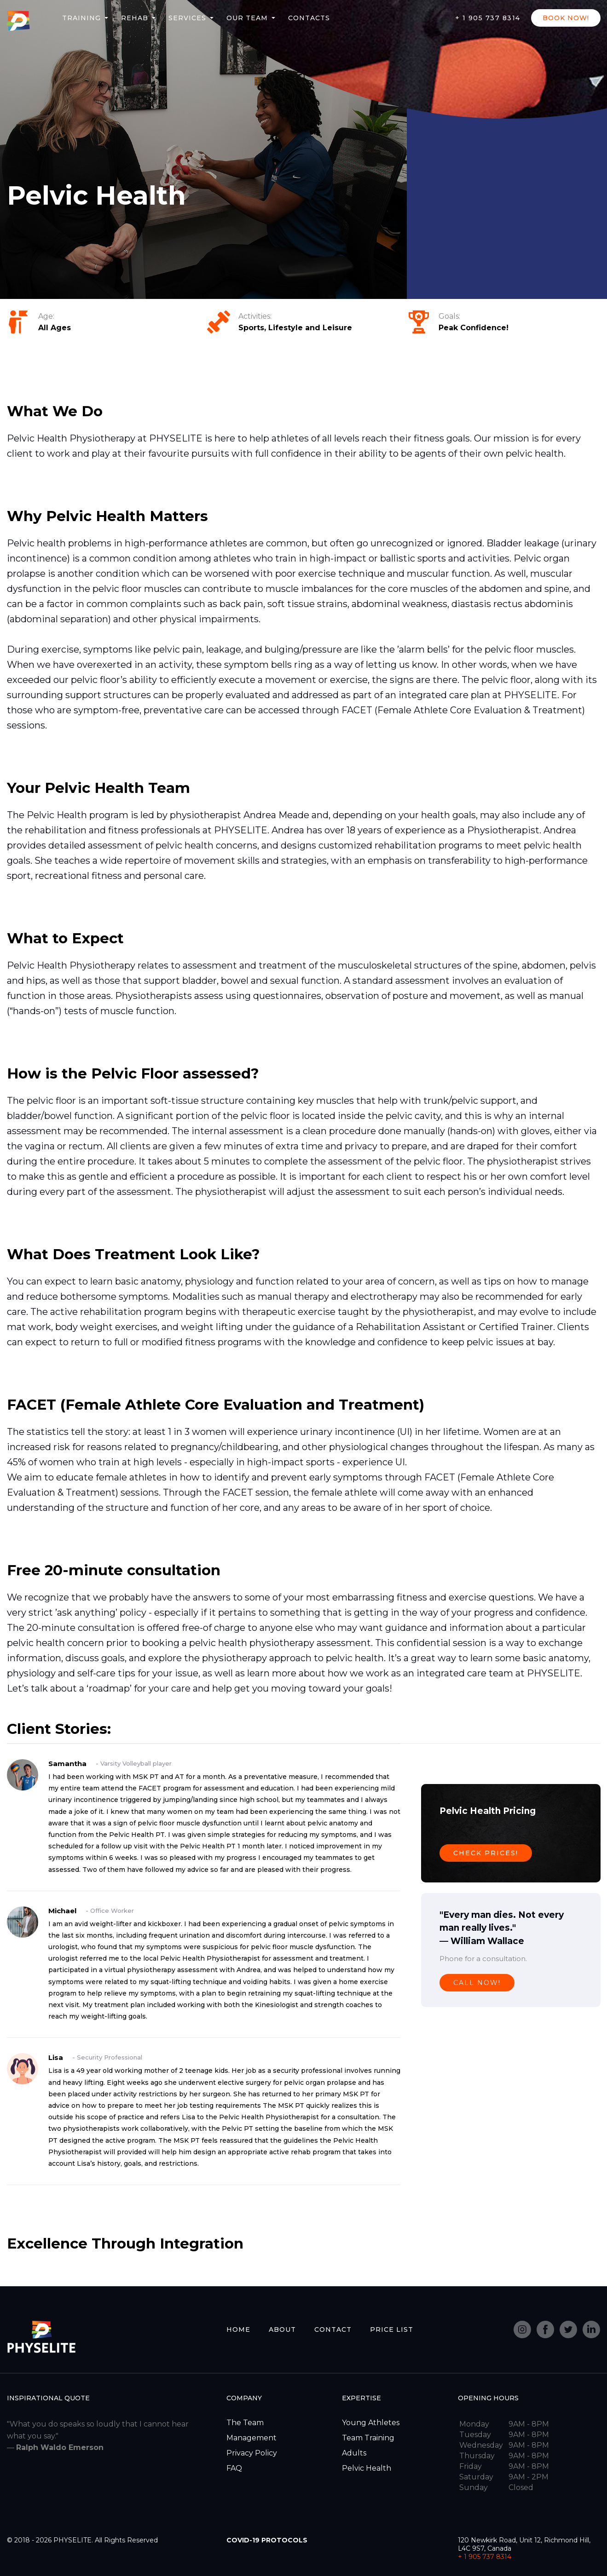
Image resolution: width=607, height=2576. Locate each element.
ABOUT (282, 2329)
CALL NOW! (477, 1983)
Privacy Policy (251, 2453)
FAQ (234, 2468)
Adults (354, 2453)
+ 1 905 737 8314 (487, 18)
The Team (245, 2422)
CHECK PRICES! (485, 1853)
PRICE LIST (391, 2329)
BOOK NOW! (566, 18)
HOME (238, 2329)
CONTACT (333, 2329)
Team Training (368, 2437)
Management (251, 2437)
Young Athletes (370, 2422)
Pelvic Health (366, 2468)
